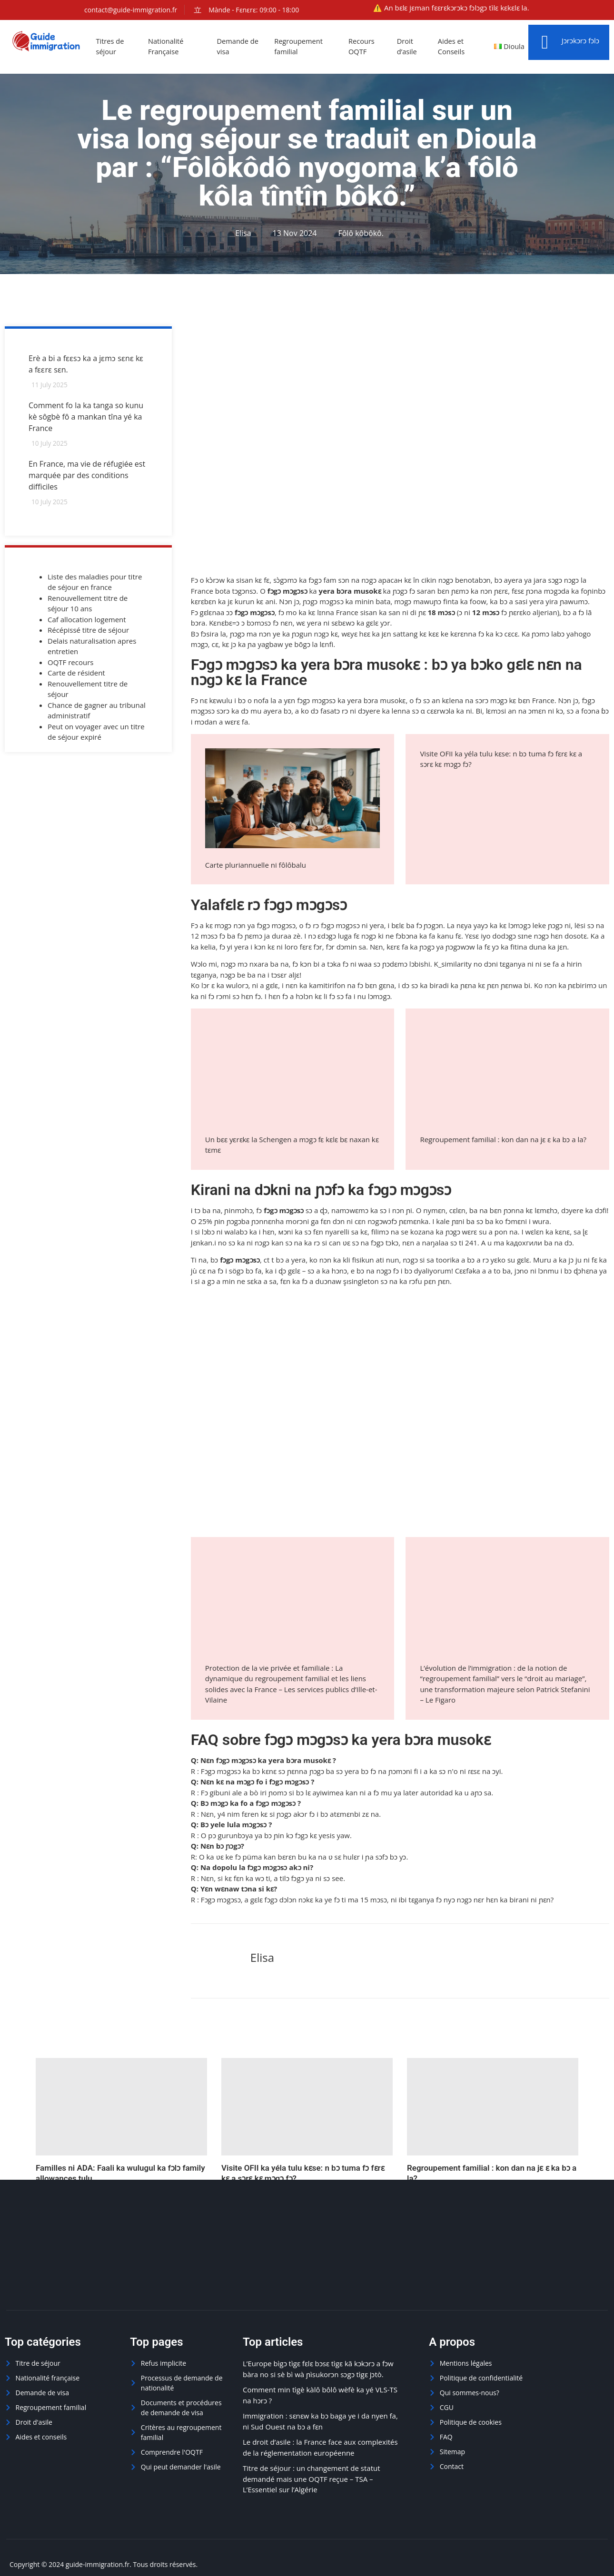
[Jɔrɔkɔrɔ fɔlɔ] (545, 42)
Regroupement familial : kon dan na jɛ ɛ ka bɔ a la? (503, 1139)
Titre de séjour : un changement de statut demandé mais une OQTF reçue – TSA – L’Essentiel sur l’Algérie (311, 2478)
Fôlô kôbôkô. (360, 233)
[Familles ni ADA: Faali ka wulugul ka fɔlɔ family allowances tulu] (121, 2106)
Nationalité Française (167, 46)
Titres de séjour (110, 46)
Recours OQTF (363, 46)
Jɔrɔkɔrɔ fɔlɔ (580, 40)
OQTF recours (70, 663)
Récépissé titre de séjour (88, 631)
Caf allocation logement (87, 620)
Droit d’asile (408, 46)
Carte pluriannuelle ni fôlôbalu (255, 865)
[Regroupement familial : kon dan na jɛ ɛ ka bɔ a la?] (492, 2106)
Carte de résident (76, 673)
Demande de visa (239, 46)
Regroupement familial (300, 46)
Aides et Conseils (452, 46)
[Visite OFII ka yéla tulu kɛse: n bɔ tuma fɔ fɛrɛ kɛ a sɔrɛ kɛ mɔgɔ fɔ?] (307, 2106)
